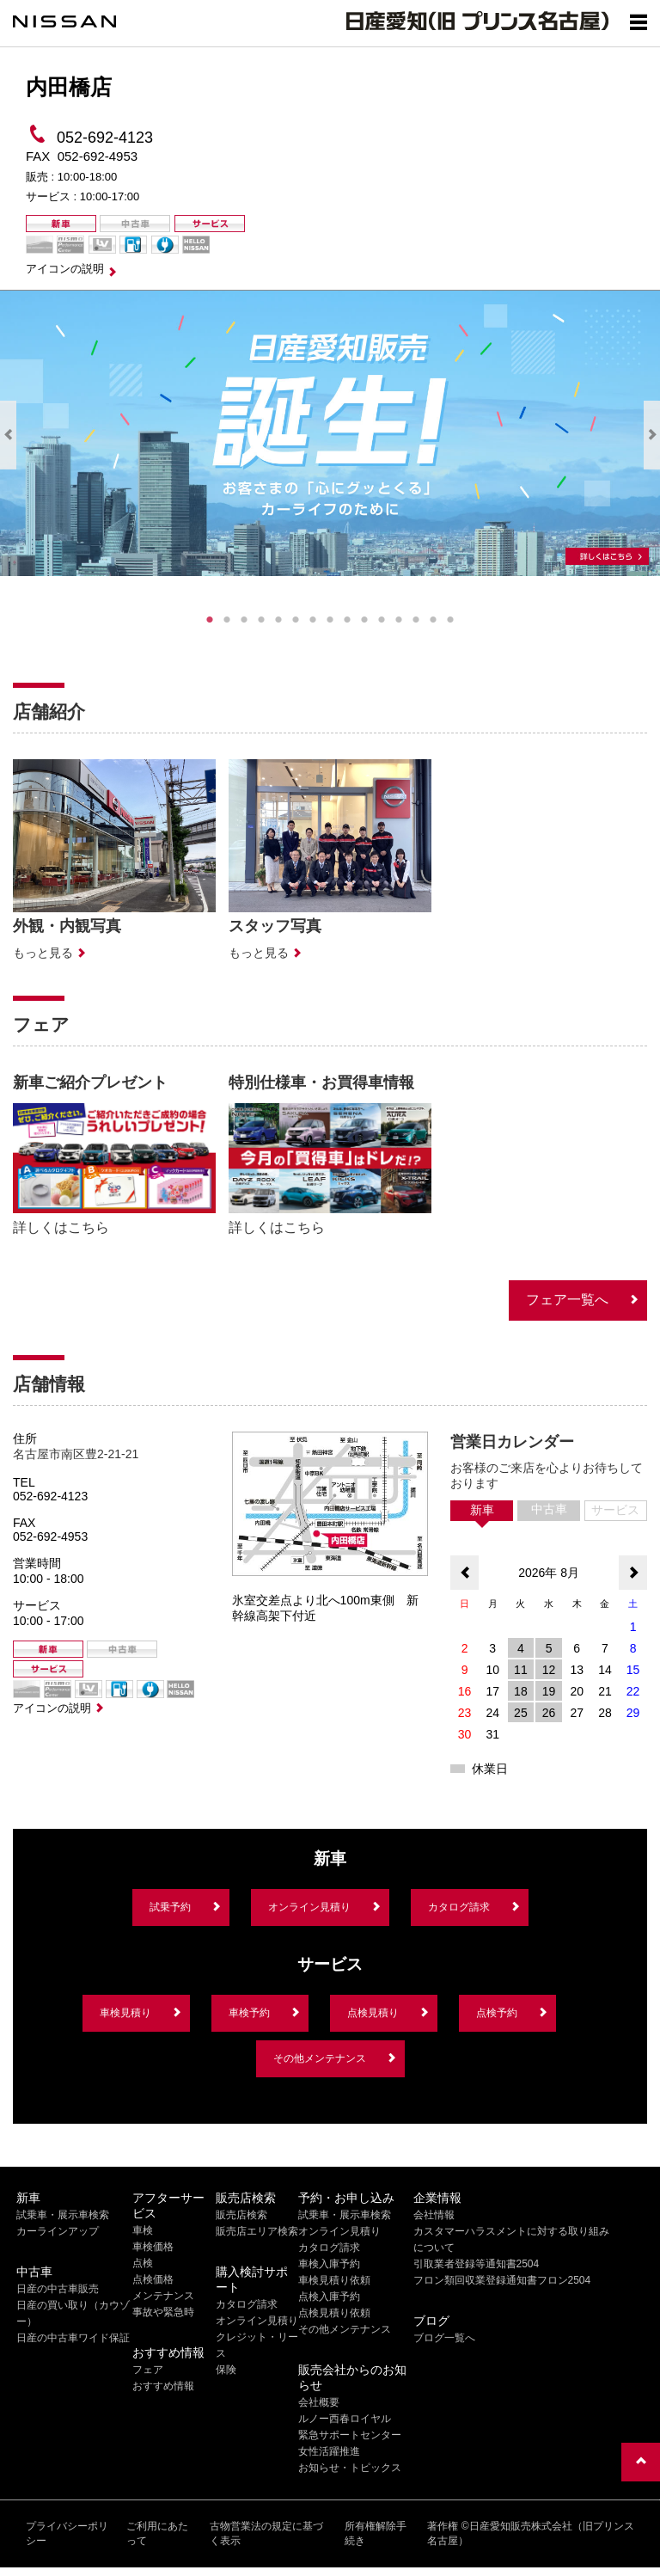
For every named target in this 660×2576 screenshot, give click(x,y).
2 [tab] (226, 620)
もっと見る (43, 953)
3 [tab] (244, 620)
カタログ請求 (459, 1907)
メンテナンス (163, 2296)
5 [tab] (278, 620)
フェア (147, 2370)
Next (652, 435)
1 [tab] (209, 620)
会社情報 (434, 2215)
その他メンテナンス (319, 2058)
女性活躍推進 (329, 2451)
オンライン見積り (309, 1907)
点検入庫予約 (329, 2297)
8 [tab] (330, 620)
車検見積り (125, 2013)
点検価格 (153, 2279)
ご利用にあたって (157, 2533)
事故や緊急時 (163, 2312)
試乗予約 (170, 1907)
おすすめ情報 (163, 2386)
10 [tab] (364, 620)
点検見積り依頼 (334, 2313)
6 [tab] (295, 620)
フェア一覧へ (567, 1299)
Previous (8, 435)
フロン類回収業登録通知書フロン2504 (502, 2280)
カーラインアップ (57, 2231)
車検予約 (249, 2013)
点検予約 (496, 2013)
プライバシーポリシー (67, 2533)
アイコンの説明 (65, 268)
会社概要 (318, 2402)
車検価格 (153, 2247)
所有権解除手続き (375, 2533)
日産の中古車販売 (57, 2289)
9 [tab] (347, 620)
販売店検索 (241, 2215)
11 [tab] (381, 620)
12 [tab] (398, 620)
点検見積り (373, 2013)
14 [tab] (433, 620)
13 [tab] (416, 620)
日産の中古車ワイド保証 (73, 2338)
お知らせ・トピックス (349, 2468)
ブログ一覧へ (444, 2338)
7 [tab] (312, 620)
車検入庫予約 (329, 2264)
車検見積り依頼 (334, 2280)
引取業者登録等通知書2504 (476, 2264)
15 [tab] (450, 620)
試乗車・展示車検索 (62, 2215)
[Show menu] (638, 21)
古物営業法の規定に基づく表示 (266, 2533)
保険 (226, 2370)
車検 (142, 2230)
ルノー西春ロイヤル (344, 2419)
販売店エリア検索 (257, 2231)
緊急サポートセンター (349, 2435)
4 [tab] (261, 620)
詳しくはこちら (61, 1227)
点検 (142, 2263)
